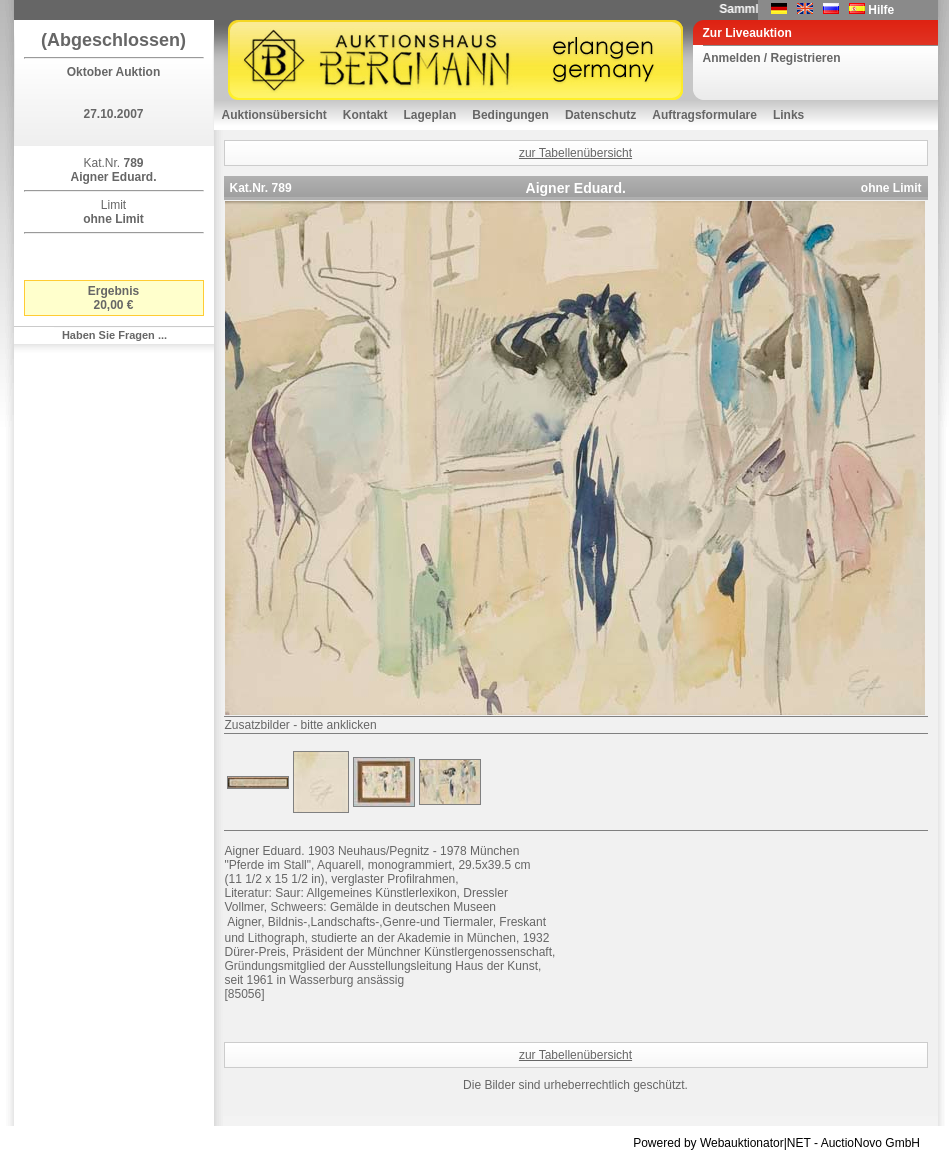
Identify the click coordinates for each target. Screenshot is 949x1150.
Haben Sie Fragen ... (114, 335)
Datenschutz (600, 115)
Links (788, 115)
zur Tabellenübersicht (575, 153)
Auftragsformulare (704, 115)
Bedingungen (510, 115)
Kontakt (365, 115)
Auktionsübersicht (274, 115)
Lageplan (430, 115)
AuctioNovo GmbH (870, 1143)
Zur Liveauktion (747, 33)
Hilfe (881, 10)
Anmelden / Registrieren (772, 58)
